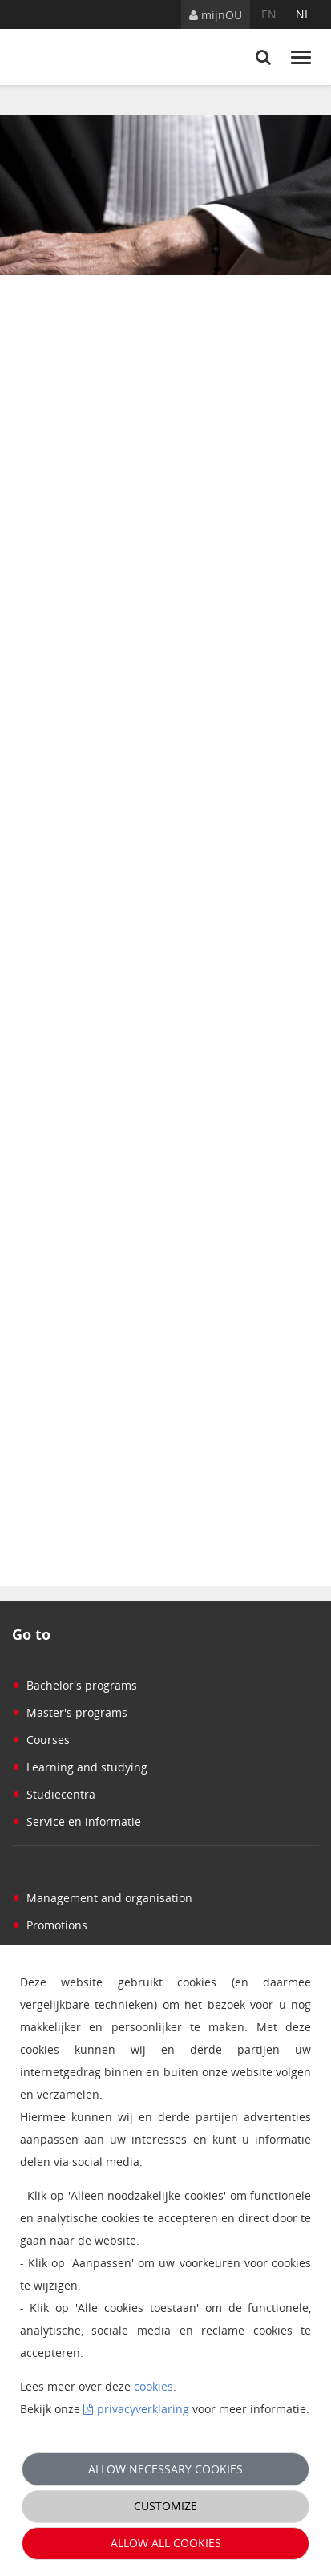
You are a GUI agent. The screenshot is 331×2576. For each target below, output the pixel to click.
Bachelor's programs (74, 1685)
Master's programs (69, 1712)
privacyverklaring (143, 2408)
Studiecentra (53, 1794)
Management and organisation (102, 1897)
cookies (153, 2386)
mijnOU (215, 14)
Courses (41, 1739)
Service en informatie (76, 1821)
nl (303, 14)
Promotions (49, 1925)
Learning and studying (79, 1767)
